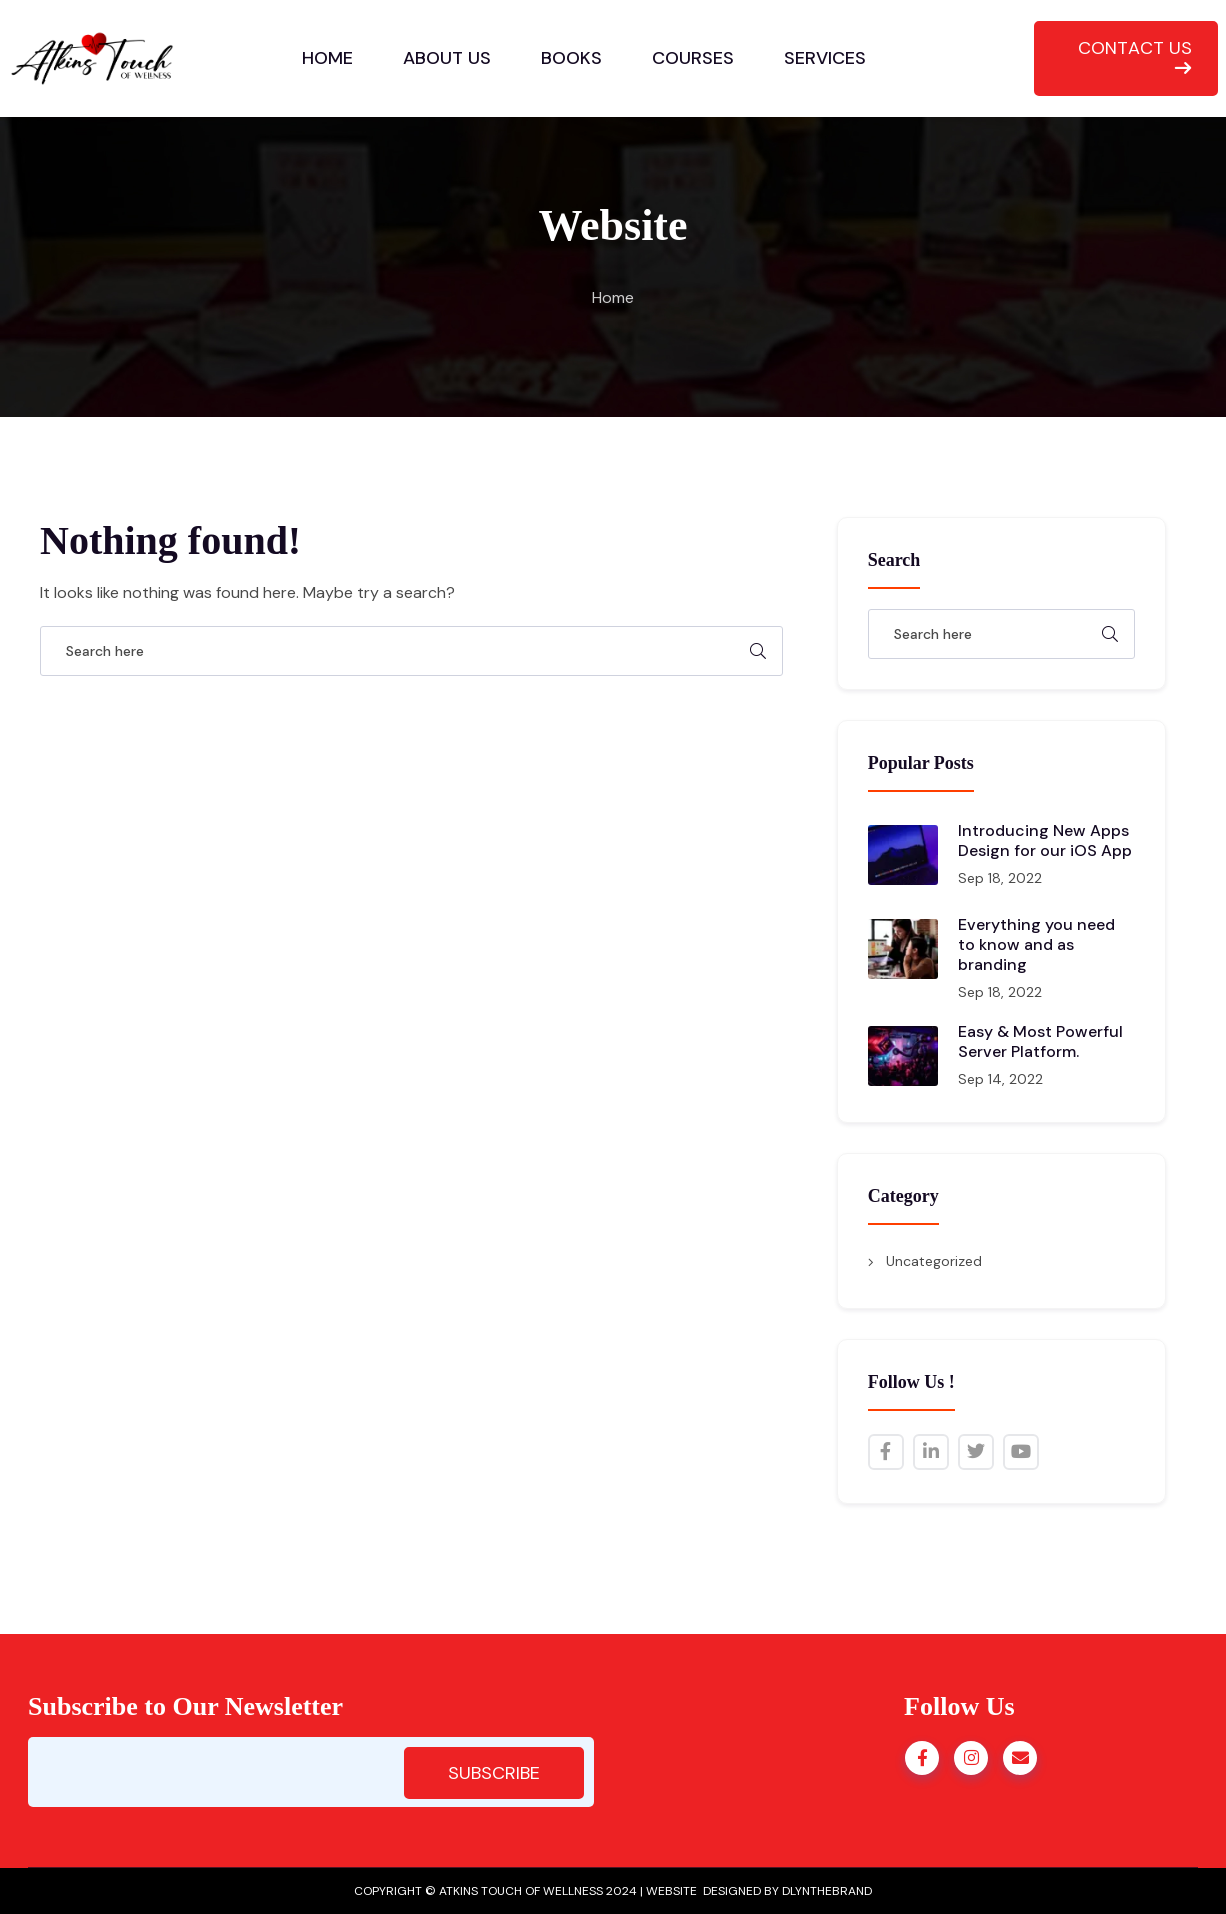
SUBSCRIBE (494, 1773)
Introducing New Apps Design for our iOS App (1045, 840)
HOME (327, 58)
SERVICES (825, 58)
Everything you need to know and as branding (1036, 944)
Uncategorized (934, 1261)
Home (613, 297)
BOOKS (571, 58)
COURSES (693, 58)
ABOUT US (447, 58)
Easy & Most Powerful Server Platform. (1040, 1041)
